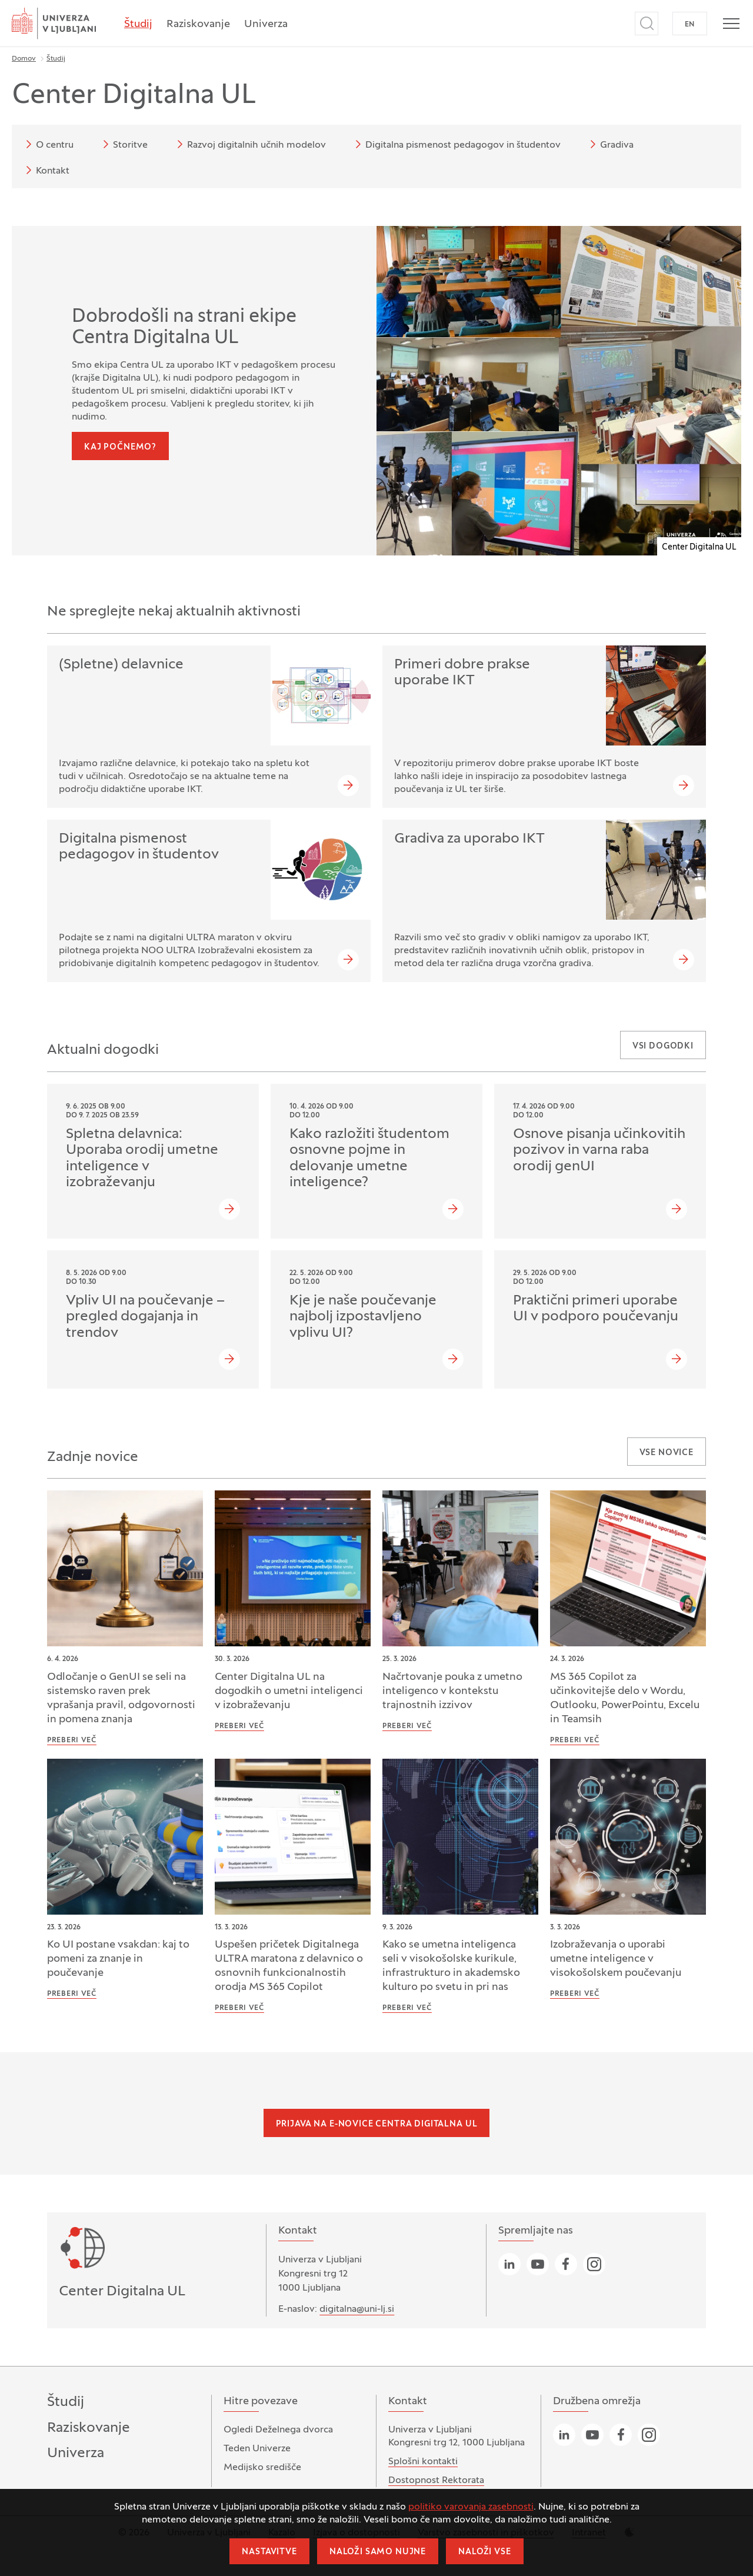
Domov (24, 58)
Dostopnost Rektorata (436, 2480)
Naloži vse (484, 2552)
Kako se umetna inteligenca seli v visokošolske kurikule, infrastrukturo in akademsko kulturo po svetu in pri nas (451, 1966)
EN (690, 24)
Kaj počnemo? (120, 447)
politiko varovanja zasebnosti (471, 2507)
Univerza (266, 24)
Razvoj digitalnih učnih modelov (249, 144)
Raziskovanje (198, 24)
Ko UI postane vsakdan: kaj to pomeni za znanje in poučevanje (118, 1959)
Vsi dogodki (663, 1046)
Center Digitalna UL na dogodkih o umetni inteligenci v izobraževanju (289, 1691)
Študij (138, 24)
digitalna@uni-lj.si (356, 2309)
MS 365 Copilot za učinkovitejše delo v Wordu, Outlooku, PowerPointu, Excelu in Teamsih (624, 1698)
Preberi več (71, 1740)
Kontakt (45, 170)
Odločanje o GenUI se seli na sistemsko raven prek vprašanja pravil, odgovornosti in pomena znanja (121, 1698)
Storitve (123, 144)
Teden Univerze (257, 2449)
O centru (48, 144)
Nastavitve (269, 2552)
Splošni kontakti (423, 2462)
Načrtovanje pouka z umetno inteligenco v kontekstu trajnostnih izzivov (452, 1691)
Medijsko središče (262, 2467)
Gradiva (610, 144)
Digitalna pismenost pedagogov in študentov (456, 144)
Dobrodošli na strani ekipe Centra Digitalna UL (184, 327)
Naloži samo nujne (377, 2552)
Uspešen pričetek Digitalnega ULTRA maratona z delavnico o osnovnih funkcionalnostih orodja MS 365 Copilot (289, 1966)
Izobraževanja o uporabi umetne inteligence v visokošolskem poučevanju (615, 1959)
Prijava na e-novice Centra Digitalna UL (377, 2124)
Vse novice (666, 1453)
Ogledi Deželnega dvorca (278, 2430)
